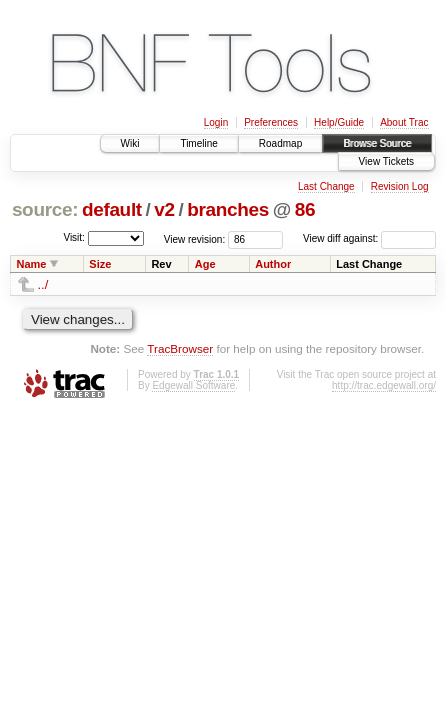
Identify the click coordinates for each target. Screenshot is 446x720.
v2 (164, 209)
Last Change (326, 186)
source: (45, 209)
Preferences (271, 122)
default (112, 209)
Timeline (198, 143)
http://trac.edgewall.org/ (384, 385)
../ (43, 284)
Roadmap (280, 143)
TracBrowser (180, 348)
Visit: (74, 237)
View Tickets (386, 161)
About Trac (404, 122)
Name (32, 264)
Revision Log (400, 186)
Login (216, 122)
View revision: (195, 238)
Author (273, 264)
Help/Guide (339, 122)
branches (228, 209)
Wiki (130, 143)
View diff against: (369, 238)
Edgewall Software (193, 385)
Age (205, 264)
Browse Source (377, 143)
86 (305, 209)
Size (100, 264)
